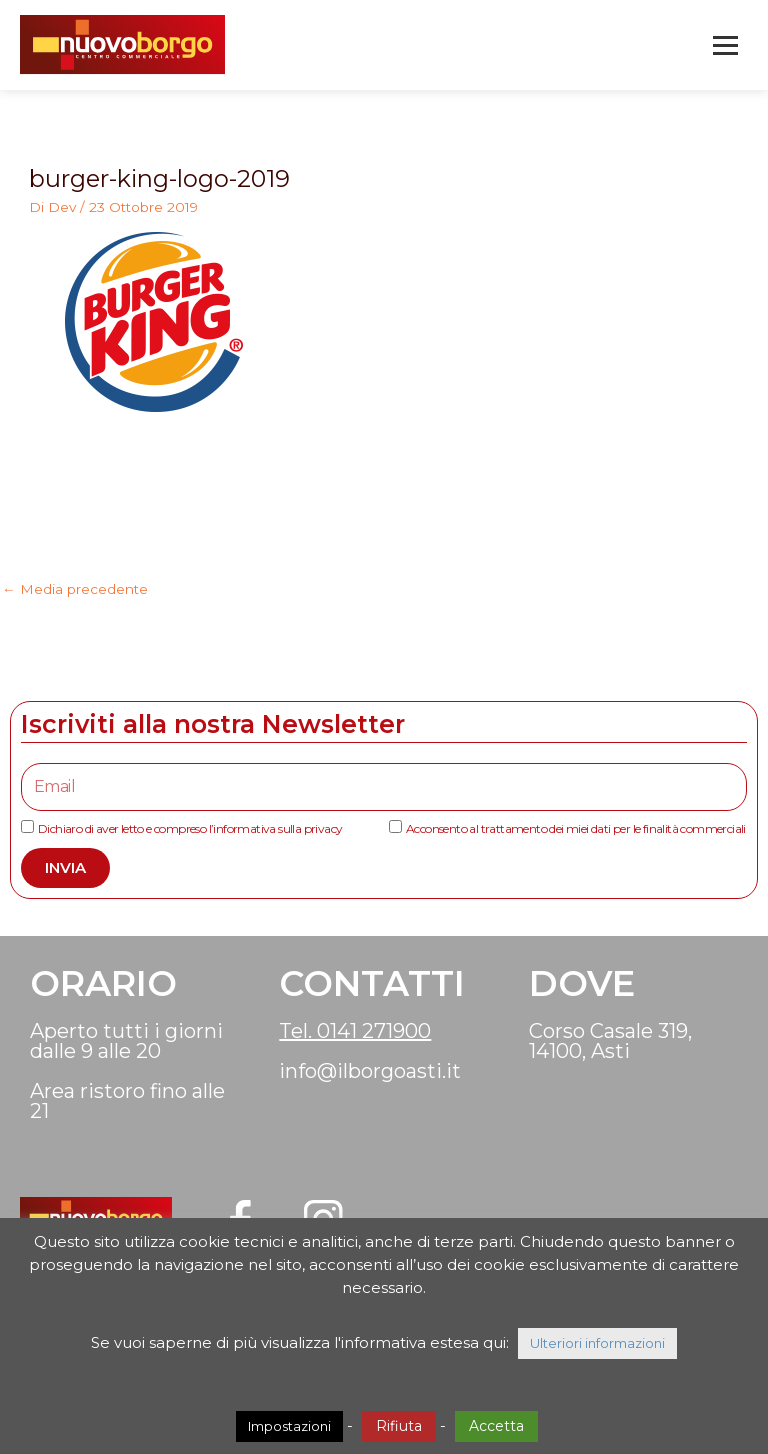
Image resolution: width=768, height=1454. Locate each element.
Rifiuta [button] (399, 1426)
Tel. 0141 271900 (355, 1031)
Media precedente (75, 589)
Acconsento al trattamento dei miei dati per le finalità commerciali (576, 828)
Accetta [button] (496, 1426)
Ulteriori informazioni (597, 1343)
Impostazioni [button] (289, 1426)
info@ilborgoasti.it (370, 1071)
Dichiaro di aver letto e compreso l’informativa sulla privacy (190, 828)
